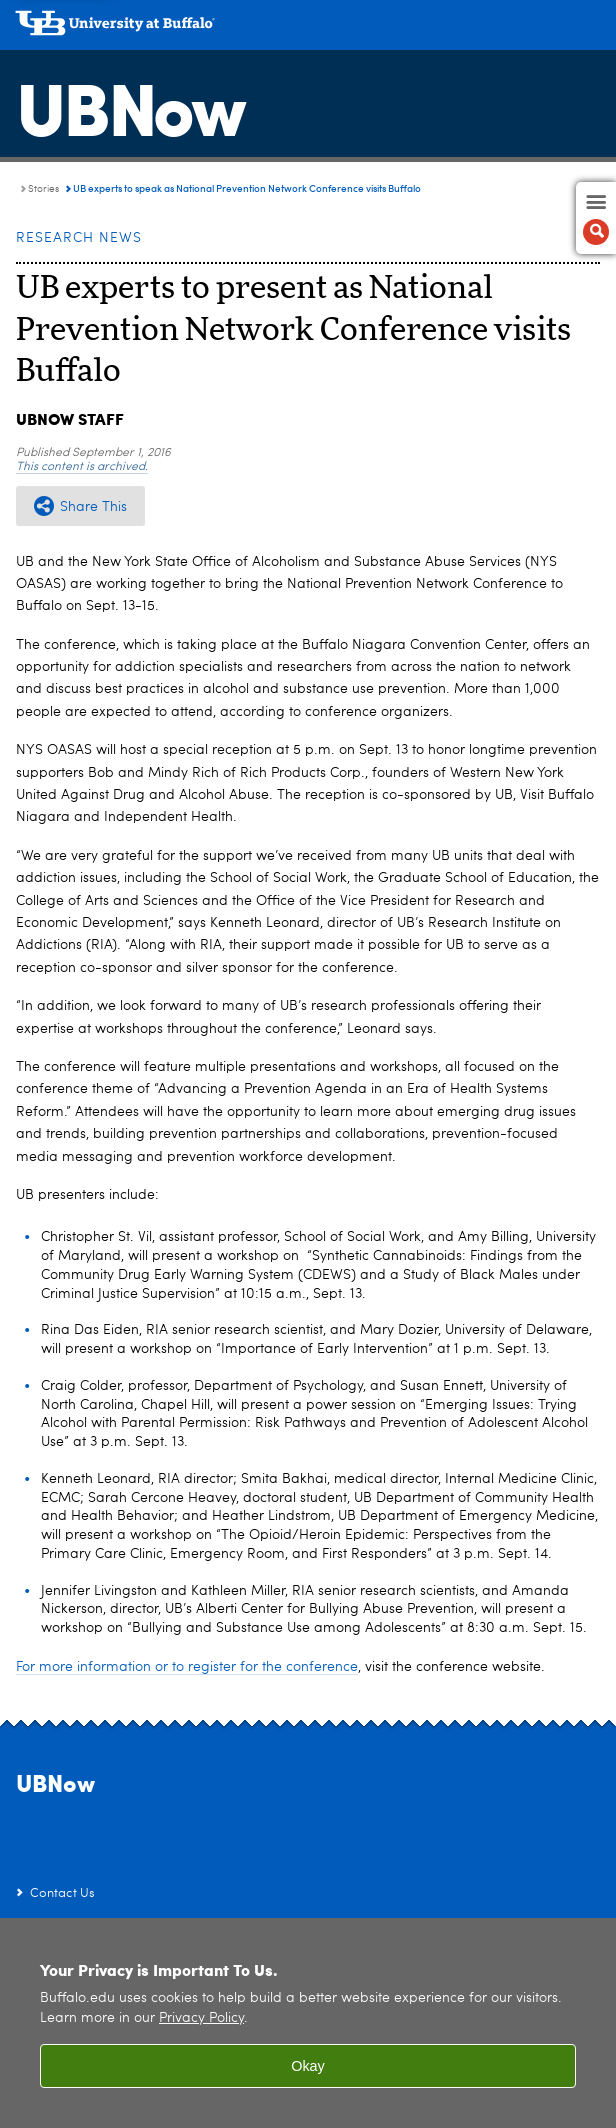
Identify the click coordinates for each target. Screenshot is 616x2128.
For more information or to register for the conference (187, 1667)
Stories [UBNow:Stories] (43, 189)
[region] (308, 2023)
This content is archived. (82, 467)
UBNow (130, 105)
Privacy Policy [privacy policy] (201, 2018)
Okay (308, 2066)
